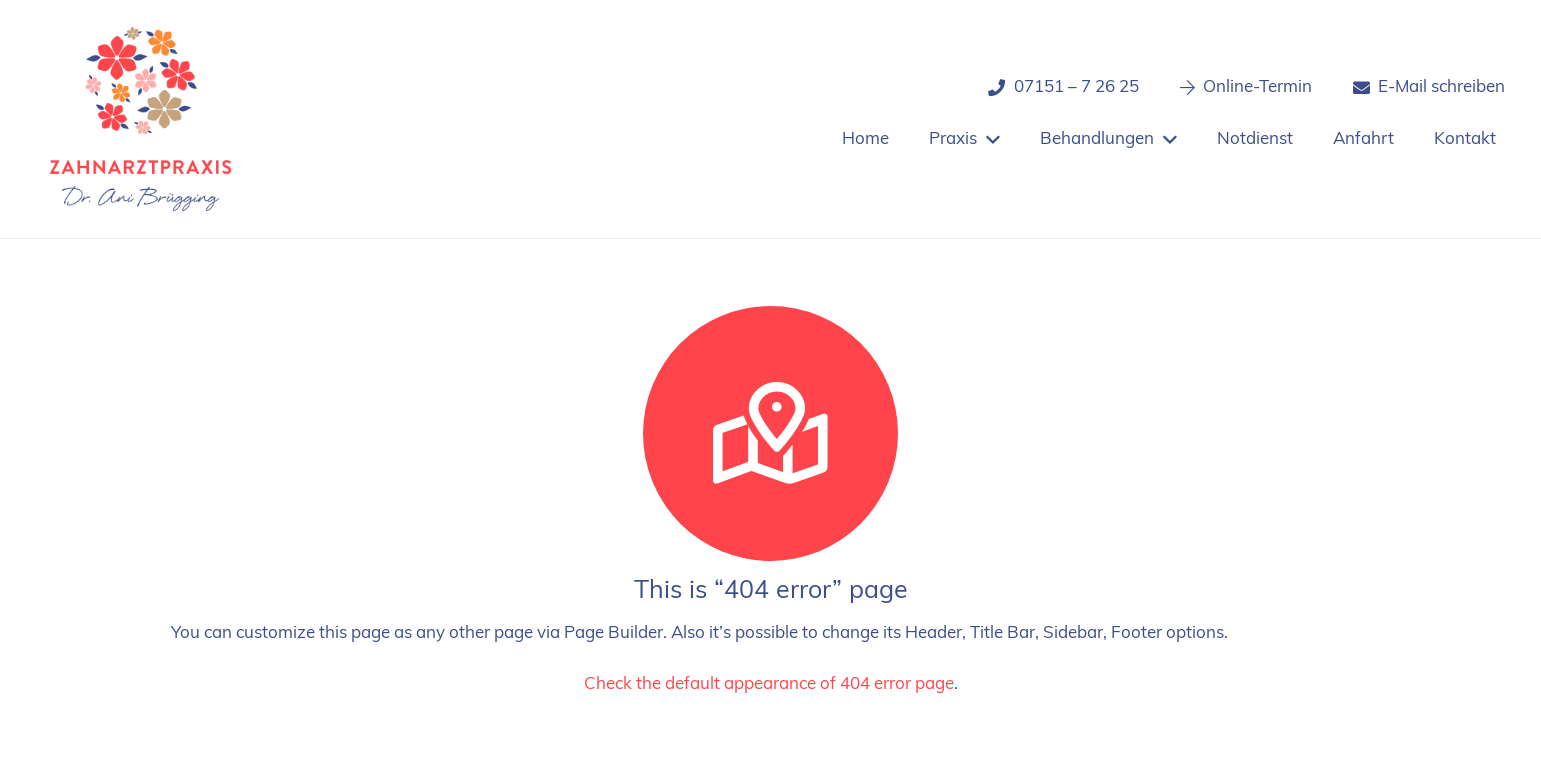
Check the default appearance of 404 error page (769, 684)
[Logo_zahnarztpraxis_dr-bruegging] (141, 119)
